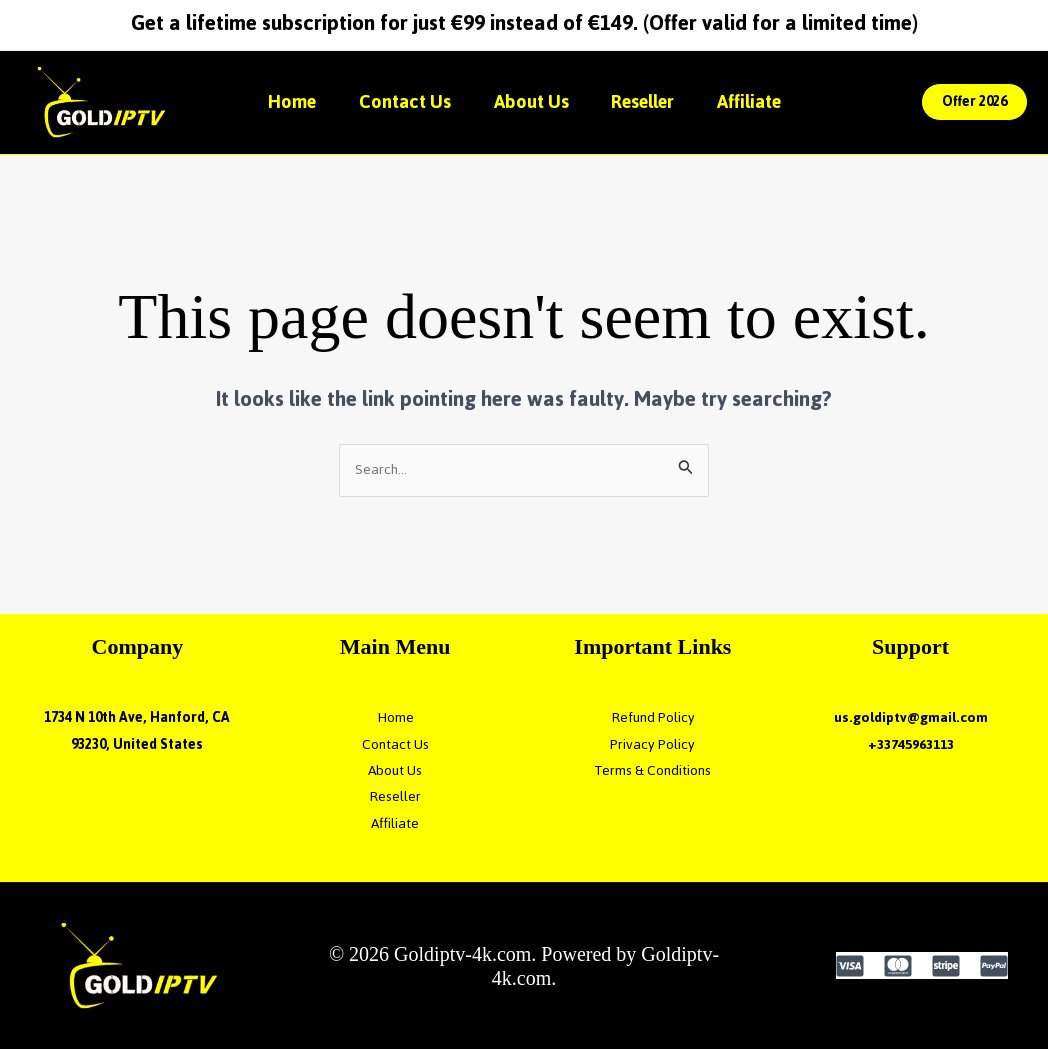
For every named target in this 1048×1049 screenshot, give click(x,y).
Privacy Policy (652, 744)
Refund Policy (653, 717)
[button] (974, 102)
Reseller (648, 101)
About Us (531, 101)
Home (281, 101)
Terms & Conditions (653, 770)
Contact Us (400, 101)
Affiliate (760, 101)
